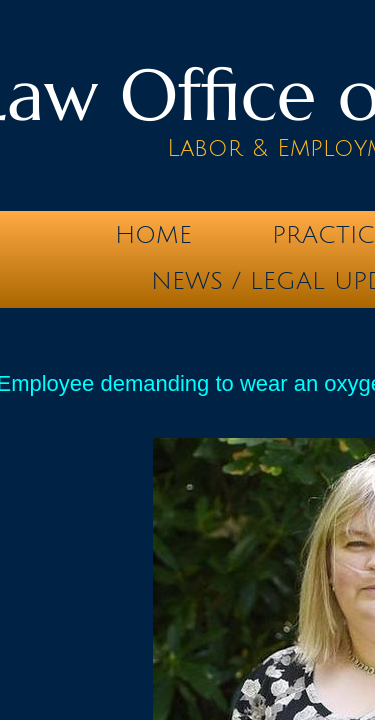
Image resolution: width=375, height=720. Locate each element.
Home (153, 235)
